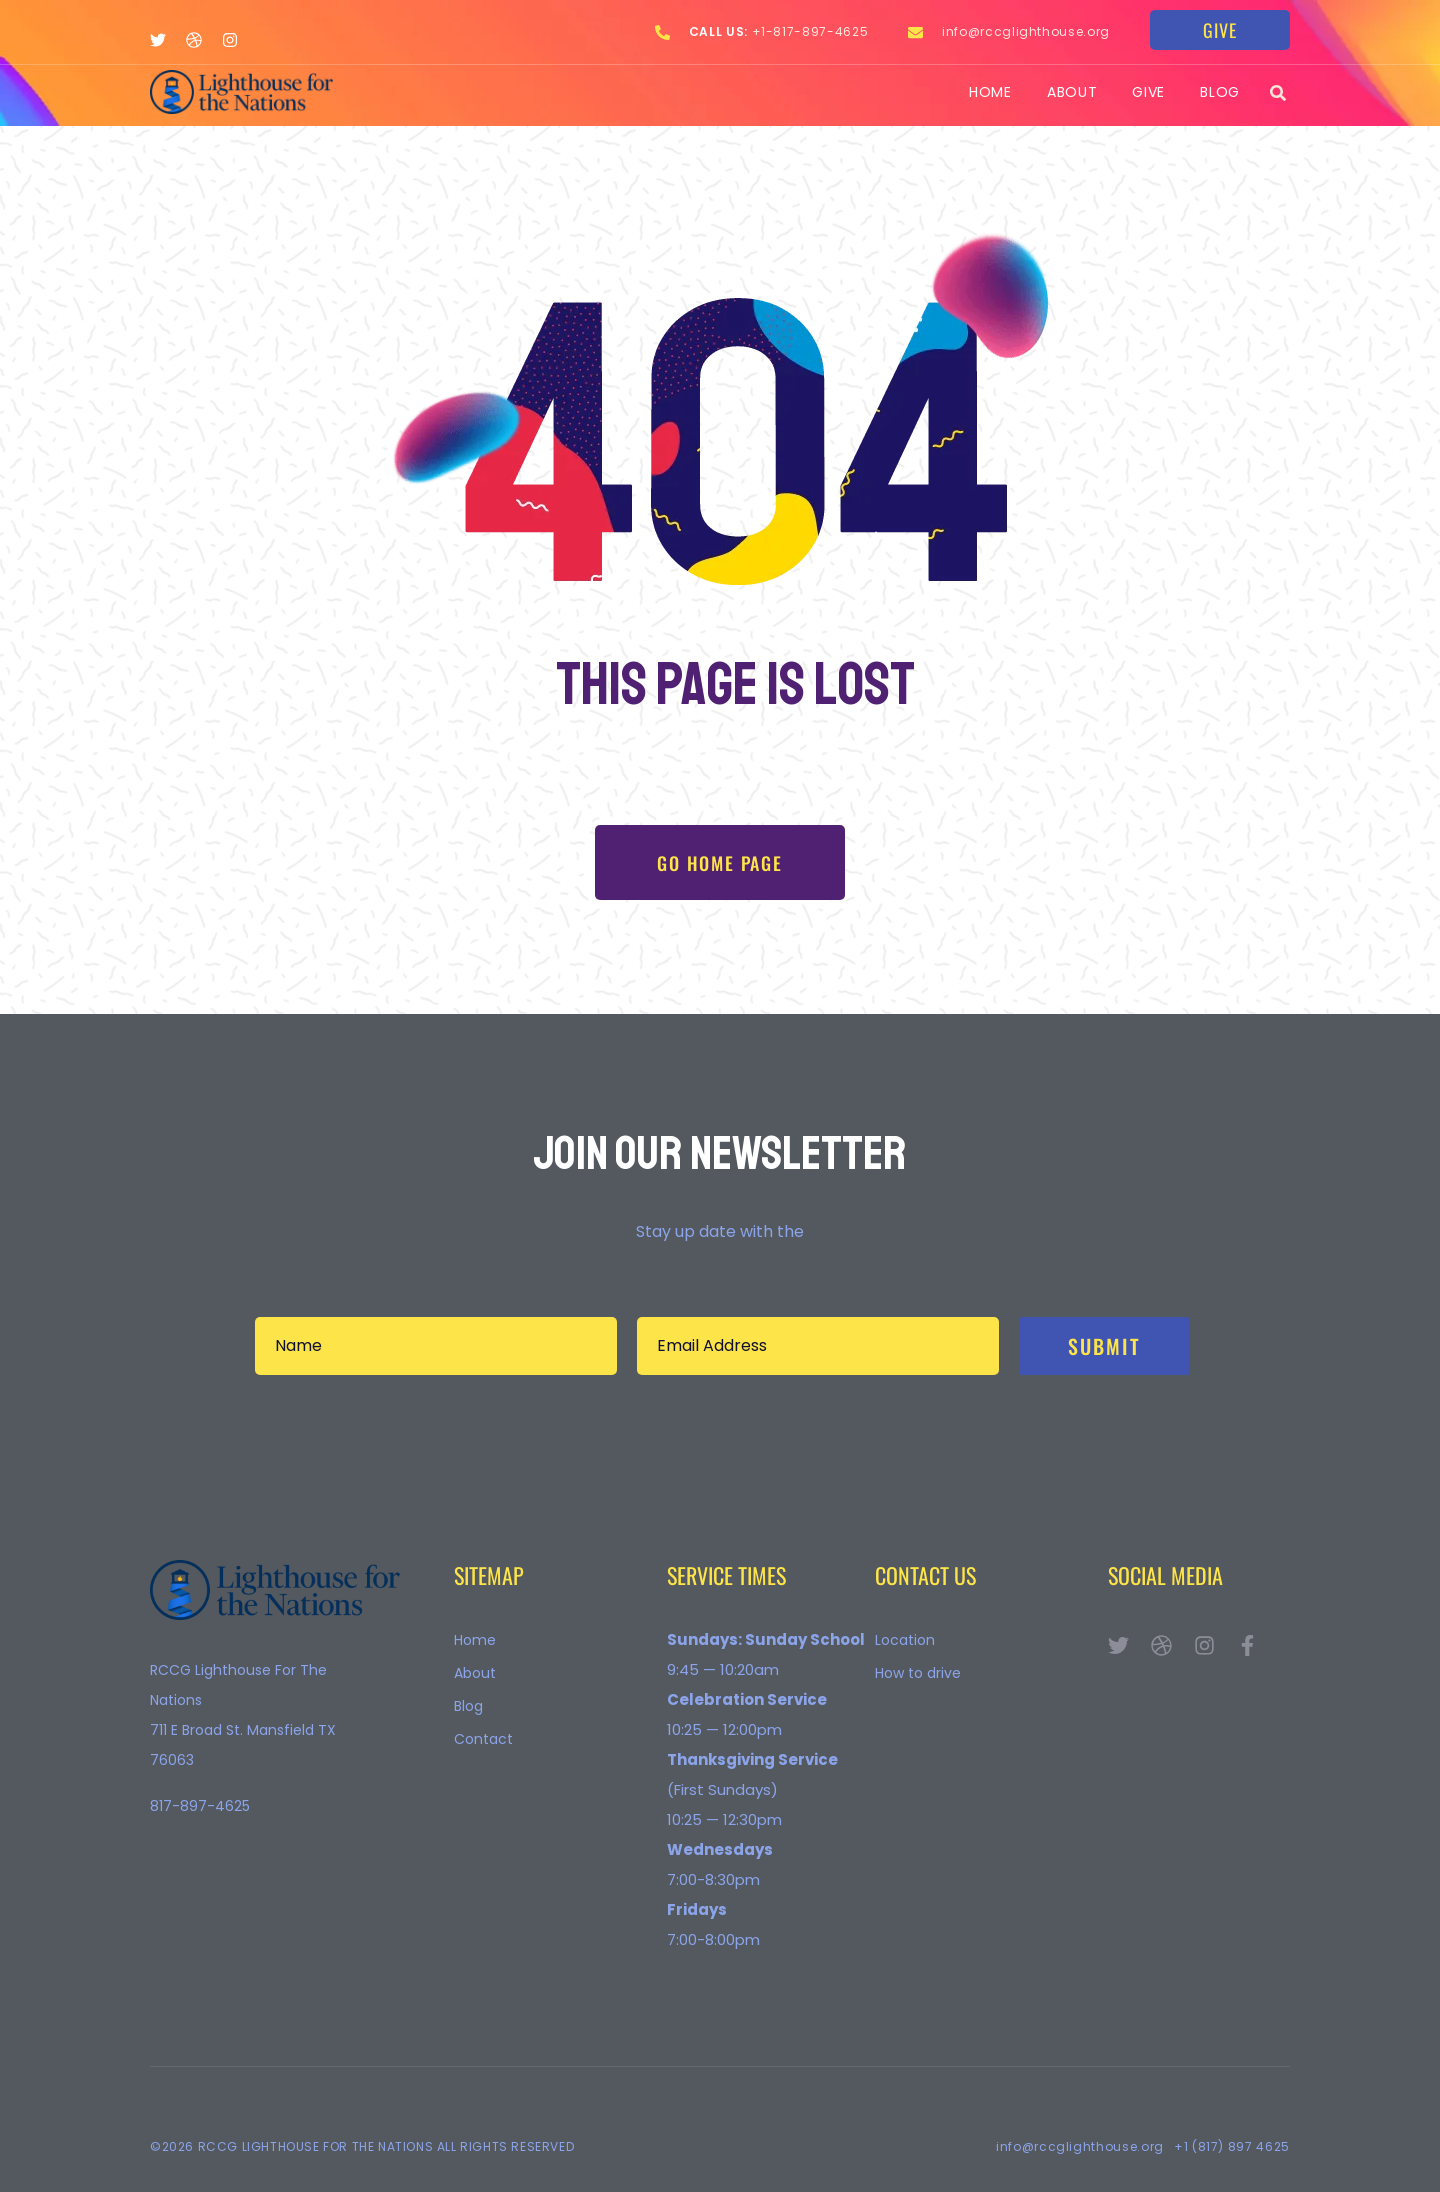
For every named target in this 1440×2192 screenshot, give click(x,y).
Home (990, 93)
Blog (1220, 93)
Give (1148, 93)
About (1072, 93)
